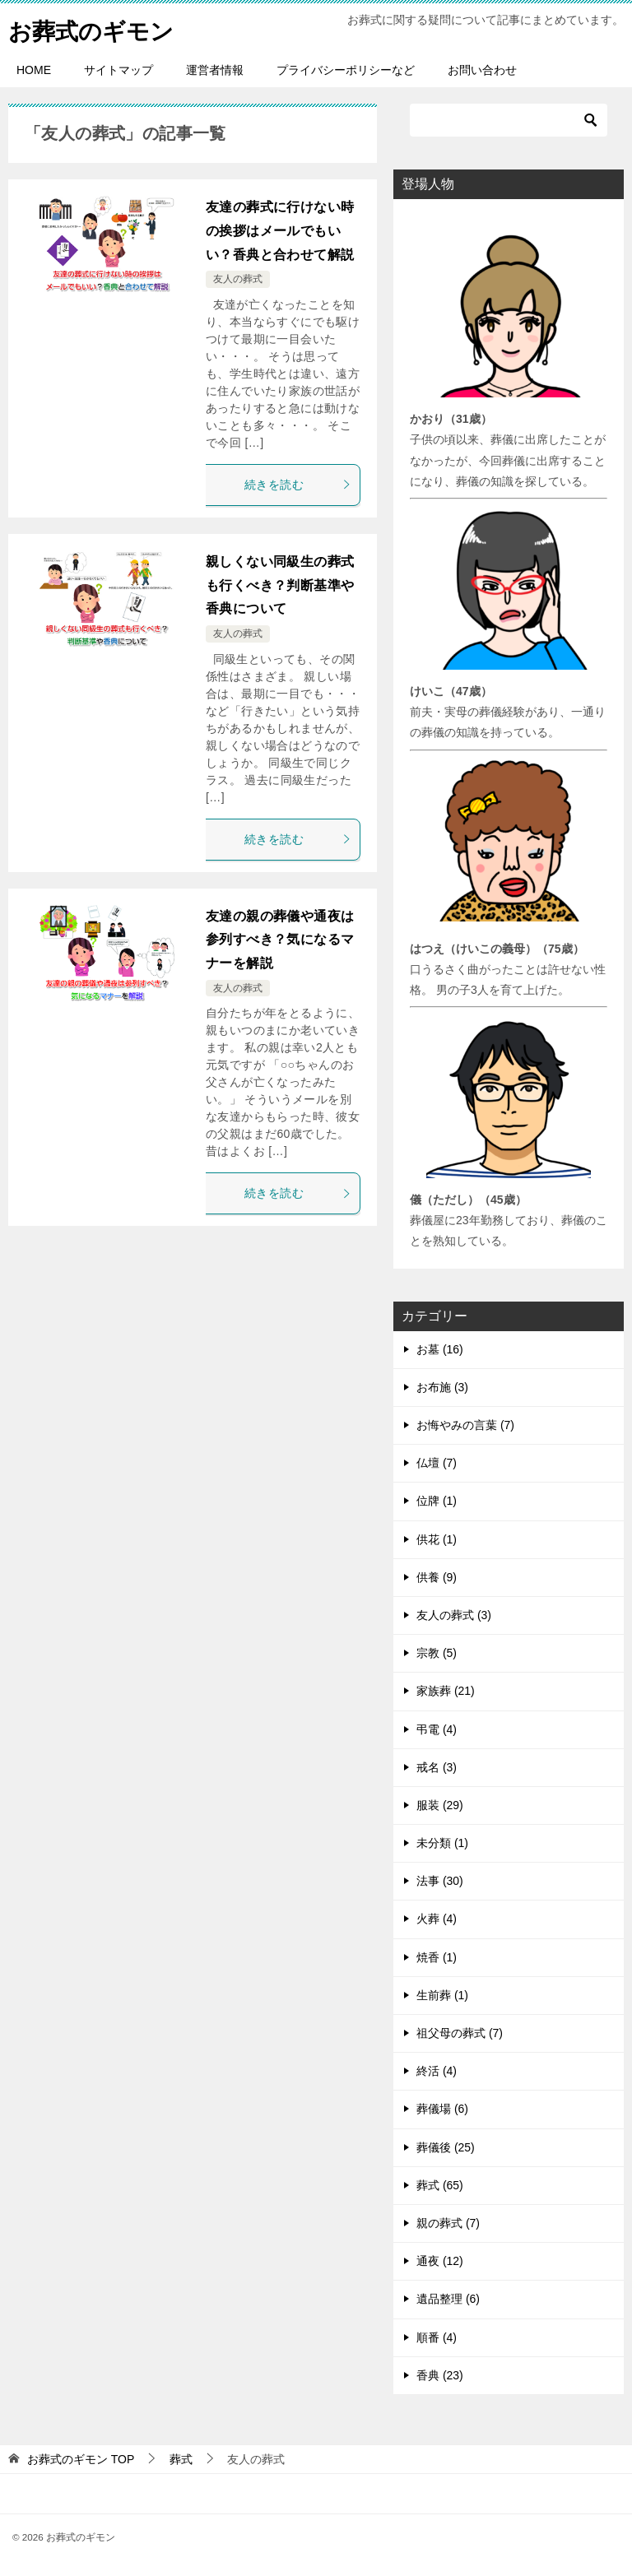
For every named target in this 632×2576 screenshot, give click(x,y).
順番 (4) (436, 2337)
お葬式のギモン (96, 28)
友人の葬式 (238, 279)
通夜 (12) (439, 2260)
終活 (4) (436, 2070)
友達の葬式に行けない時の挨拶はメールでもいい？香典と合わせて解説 (280, 231)
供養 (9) (436, 1577)
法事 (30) (439, 1880)
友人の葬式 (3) (453, 1615)
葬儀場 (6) (442, 2108)
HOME (33, 70)
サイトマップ (118, 70)
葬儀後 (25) (445, 2147)
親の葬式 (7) (448, 2223)
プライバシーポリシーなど (345, 70)
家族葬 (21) (445, 1690)
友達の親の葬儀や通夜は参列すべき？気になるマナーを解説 (280, 940)
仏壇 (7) (436, 1462)
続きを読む (297, 484)
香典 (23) (439, 2375)
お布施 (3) (442, 1387)
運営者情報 (215, 70)
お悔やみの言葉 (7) (465, 1425)
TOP (80, 2459)
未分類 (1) (442, 1843)
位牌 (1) (436, 1500)
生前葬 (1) (442, 1995)
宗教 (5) (436, 1652)
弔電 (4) (436, 1729)
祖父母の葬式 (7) (459, 2033)
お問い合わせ (482, 70)
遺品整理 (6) (448, 2298)
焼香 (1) (436, 1957)
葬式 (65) (439, 2185)
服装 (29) (439, 1805)
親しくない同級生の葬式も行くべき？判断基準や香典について (280, 585)
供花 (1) (436, 1539)
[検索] (508, 120)
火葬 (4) (436, 1918)
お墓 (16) (439, 1349)
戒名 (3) (436, 1767)
